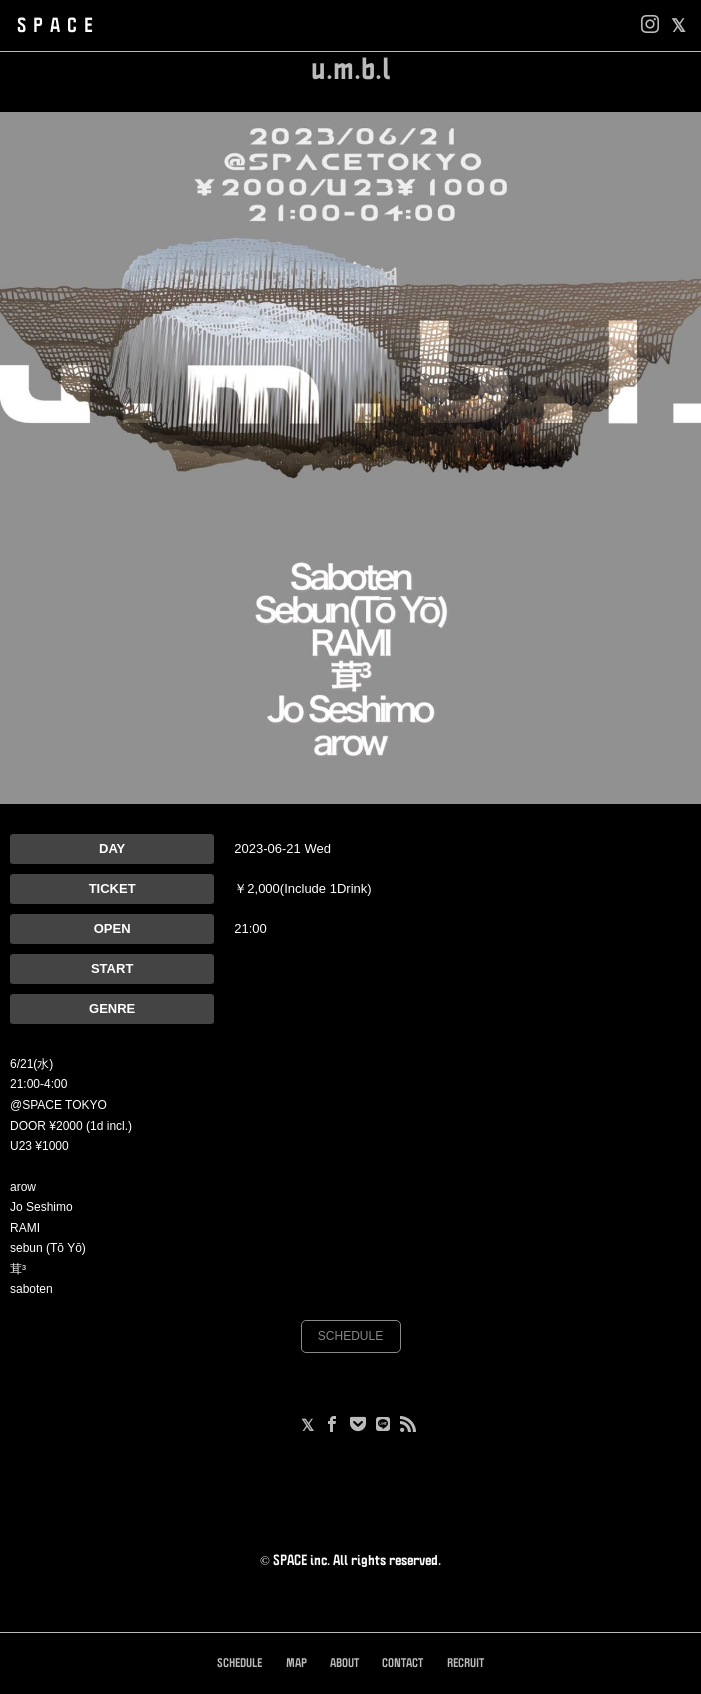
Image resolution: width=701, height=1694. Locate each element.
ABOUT (344, 1663)
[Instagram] (650, 26)
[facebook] (678, 26)
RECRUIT (465, 1663)
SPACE (58, 26)
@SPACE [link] (36, 1105)
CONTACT (402, 1663)
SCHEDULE (350, 1336)
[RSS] (408, 1426)
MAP (296, 1663)
